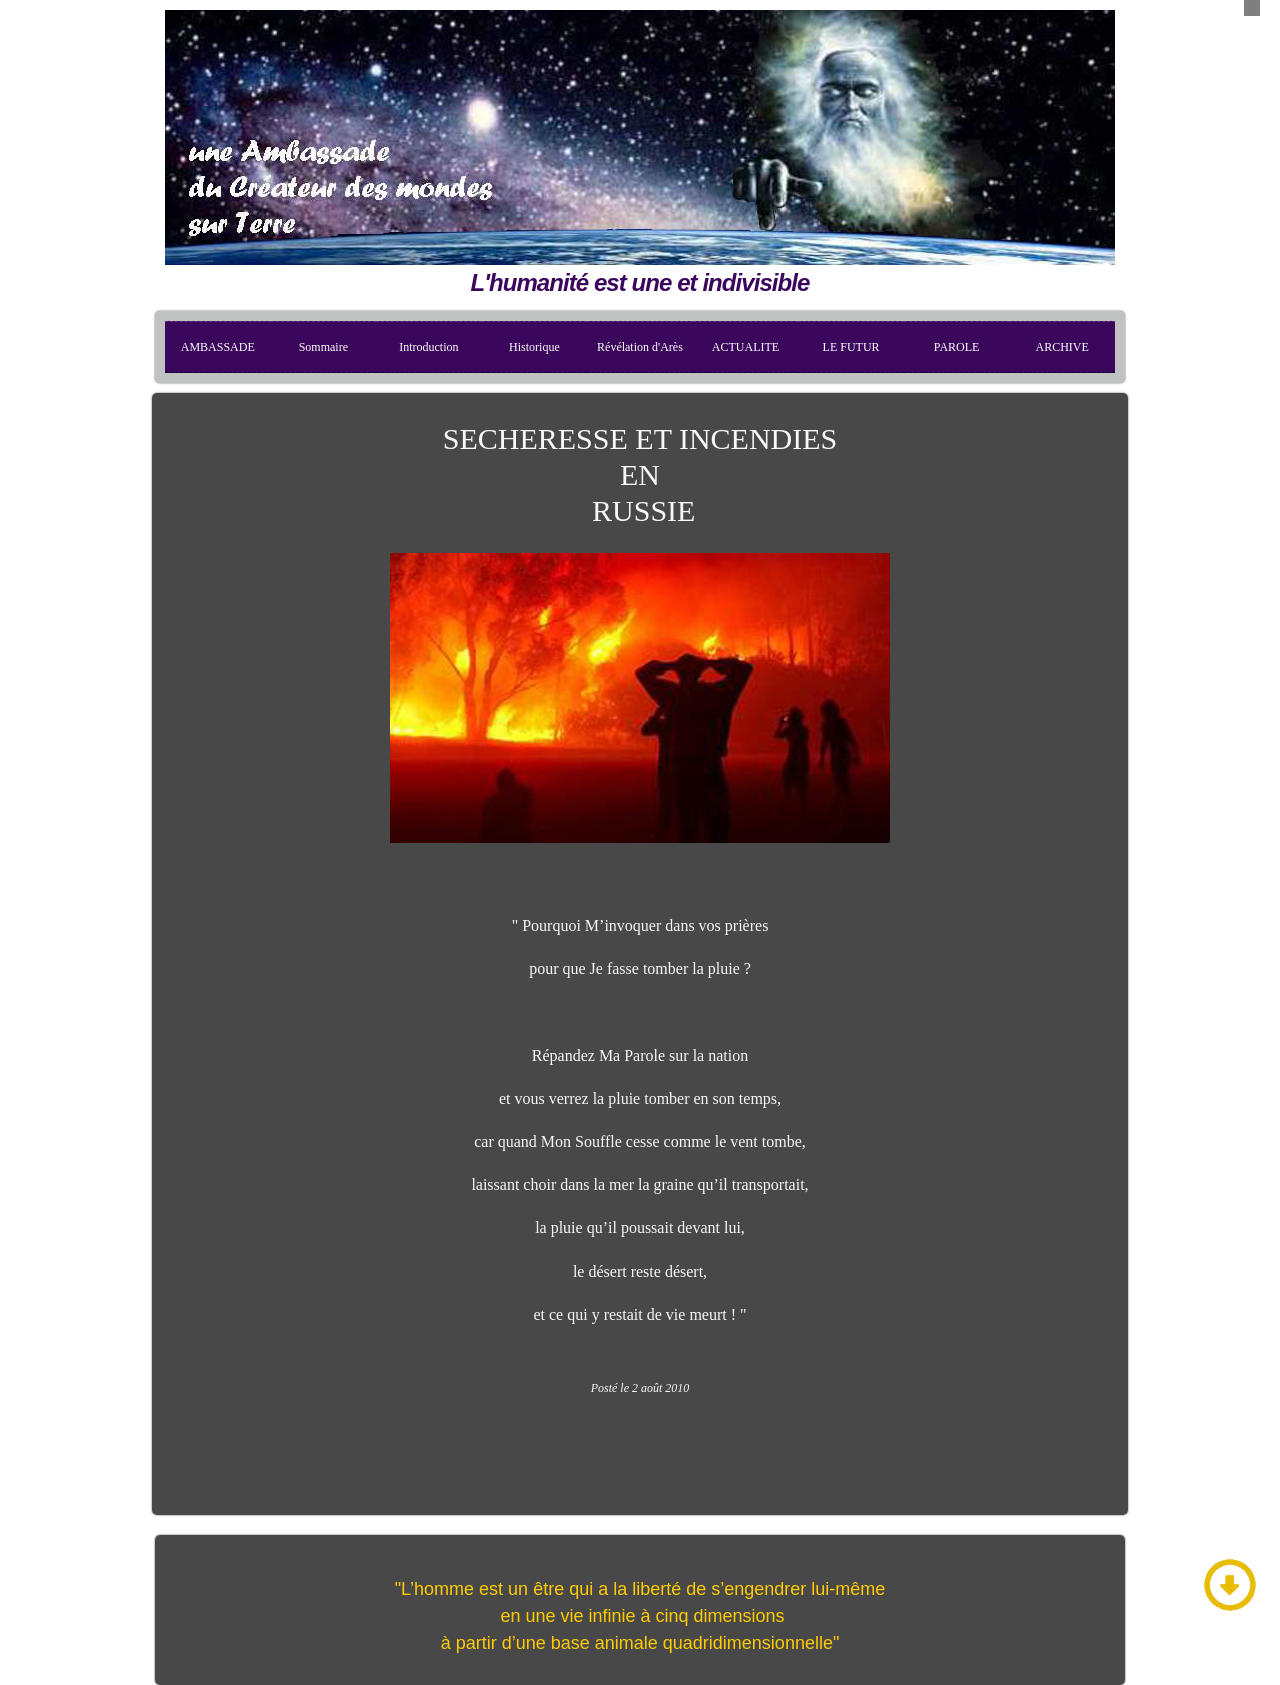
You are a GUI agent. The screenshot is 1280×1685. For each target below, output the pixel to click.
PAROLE (957, 347)
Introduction (428, 347)
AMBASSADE (218, 347)
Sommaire (323, 347)
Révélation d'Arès (640, 347)
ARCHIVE (1061, 347)
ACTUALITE (745, 347)
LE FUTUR (851, 347)
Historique (534, 347)
